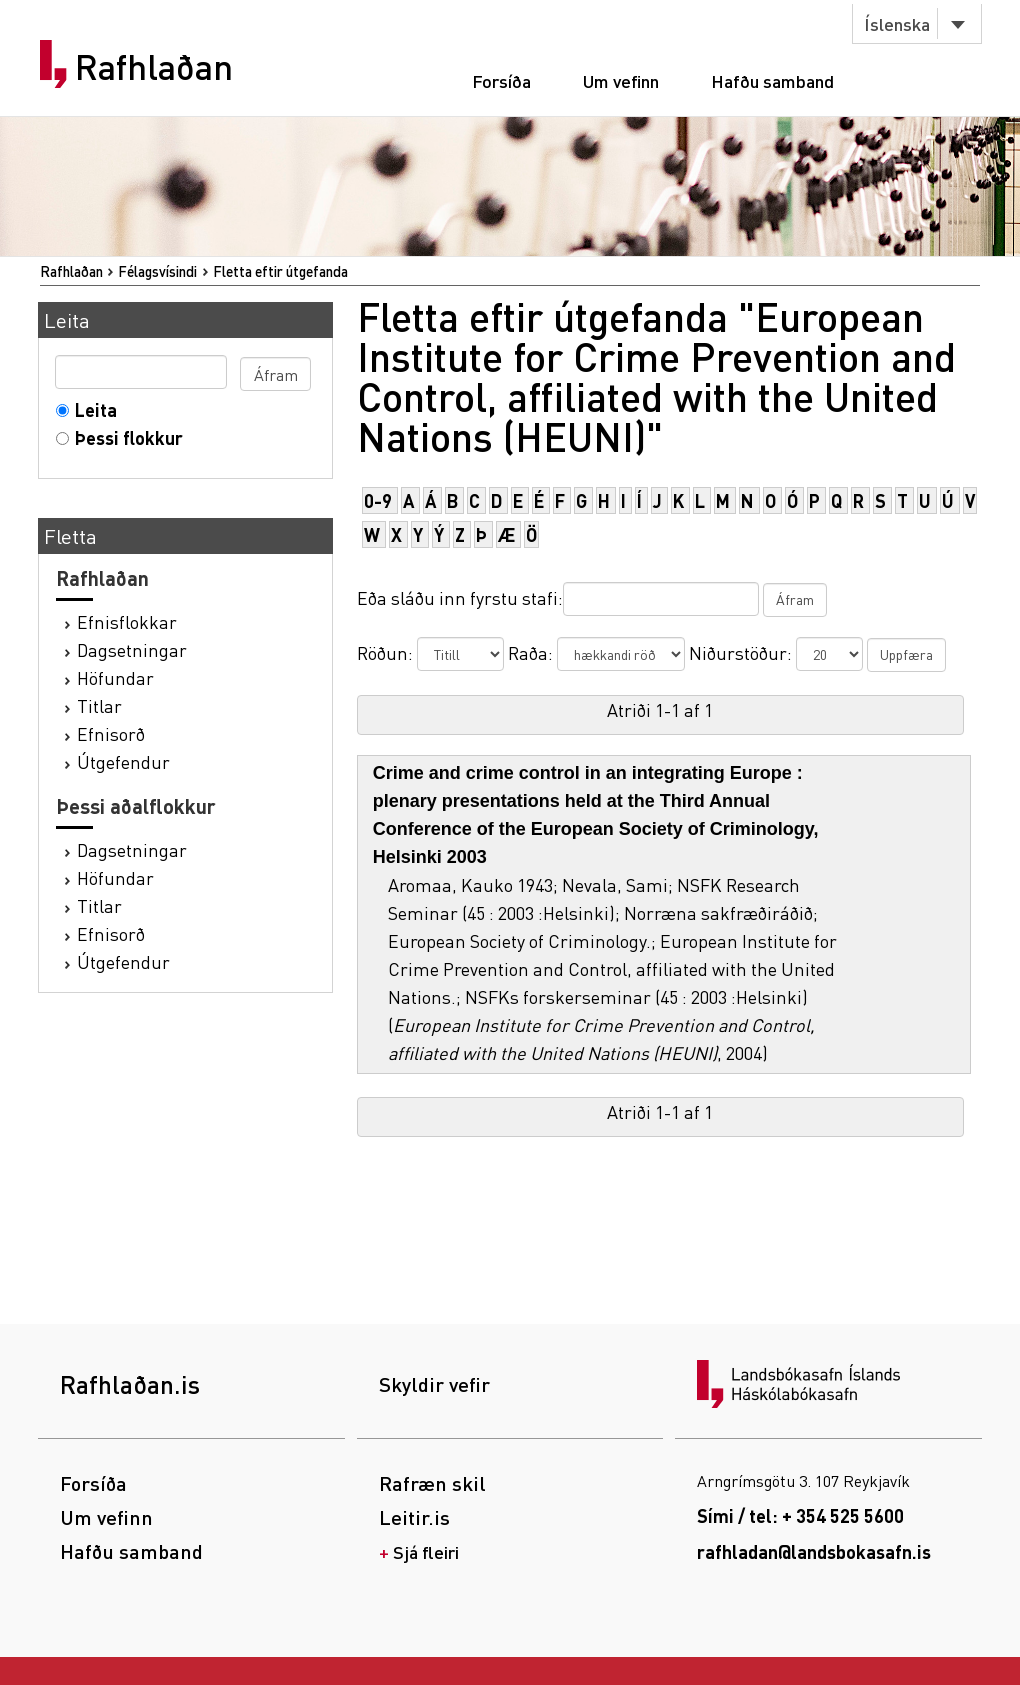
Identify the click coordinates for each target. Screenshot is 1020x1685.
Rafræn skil (432, 1483)
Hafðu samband (772, 80)
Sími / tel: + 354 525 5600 (800, 1515)
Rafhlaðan (154, 67)
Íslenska (897, 23)
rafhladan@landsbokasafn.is (814, 1551)
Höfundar (115, 677)
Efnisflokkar (127, 621)
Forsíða (501, 80)
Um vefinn (621, 80)
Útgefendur (123, 761)
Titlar (99, 705)
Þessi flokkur (124, 437)
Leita (91, 409)
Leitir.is (414, 1517)
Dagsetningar (132, 649)
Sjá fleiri (426, 1551)
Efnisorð (111, 733)
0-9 (378, 500)
